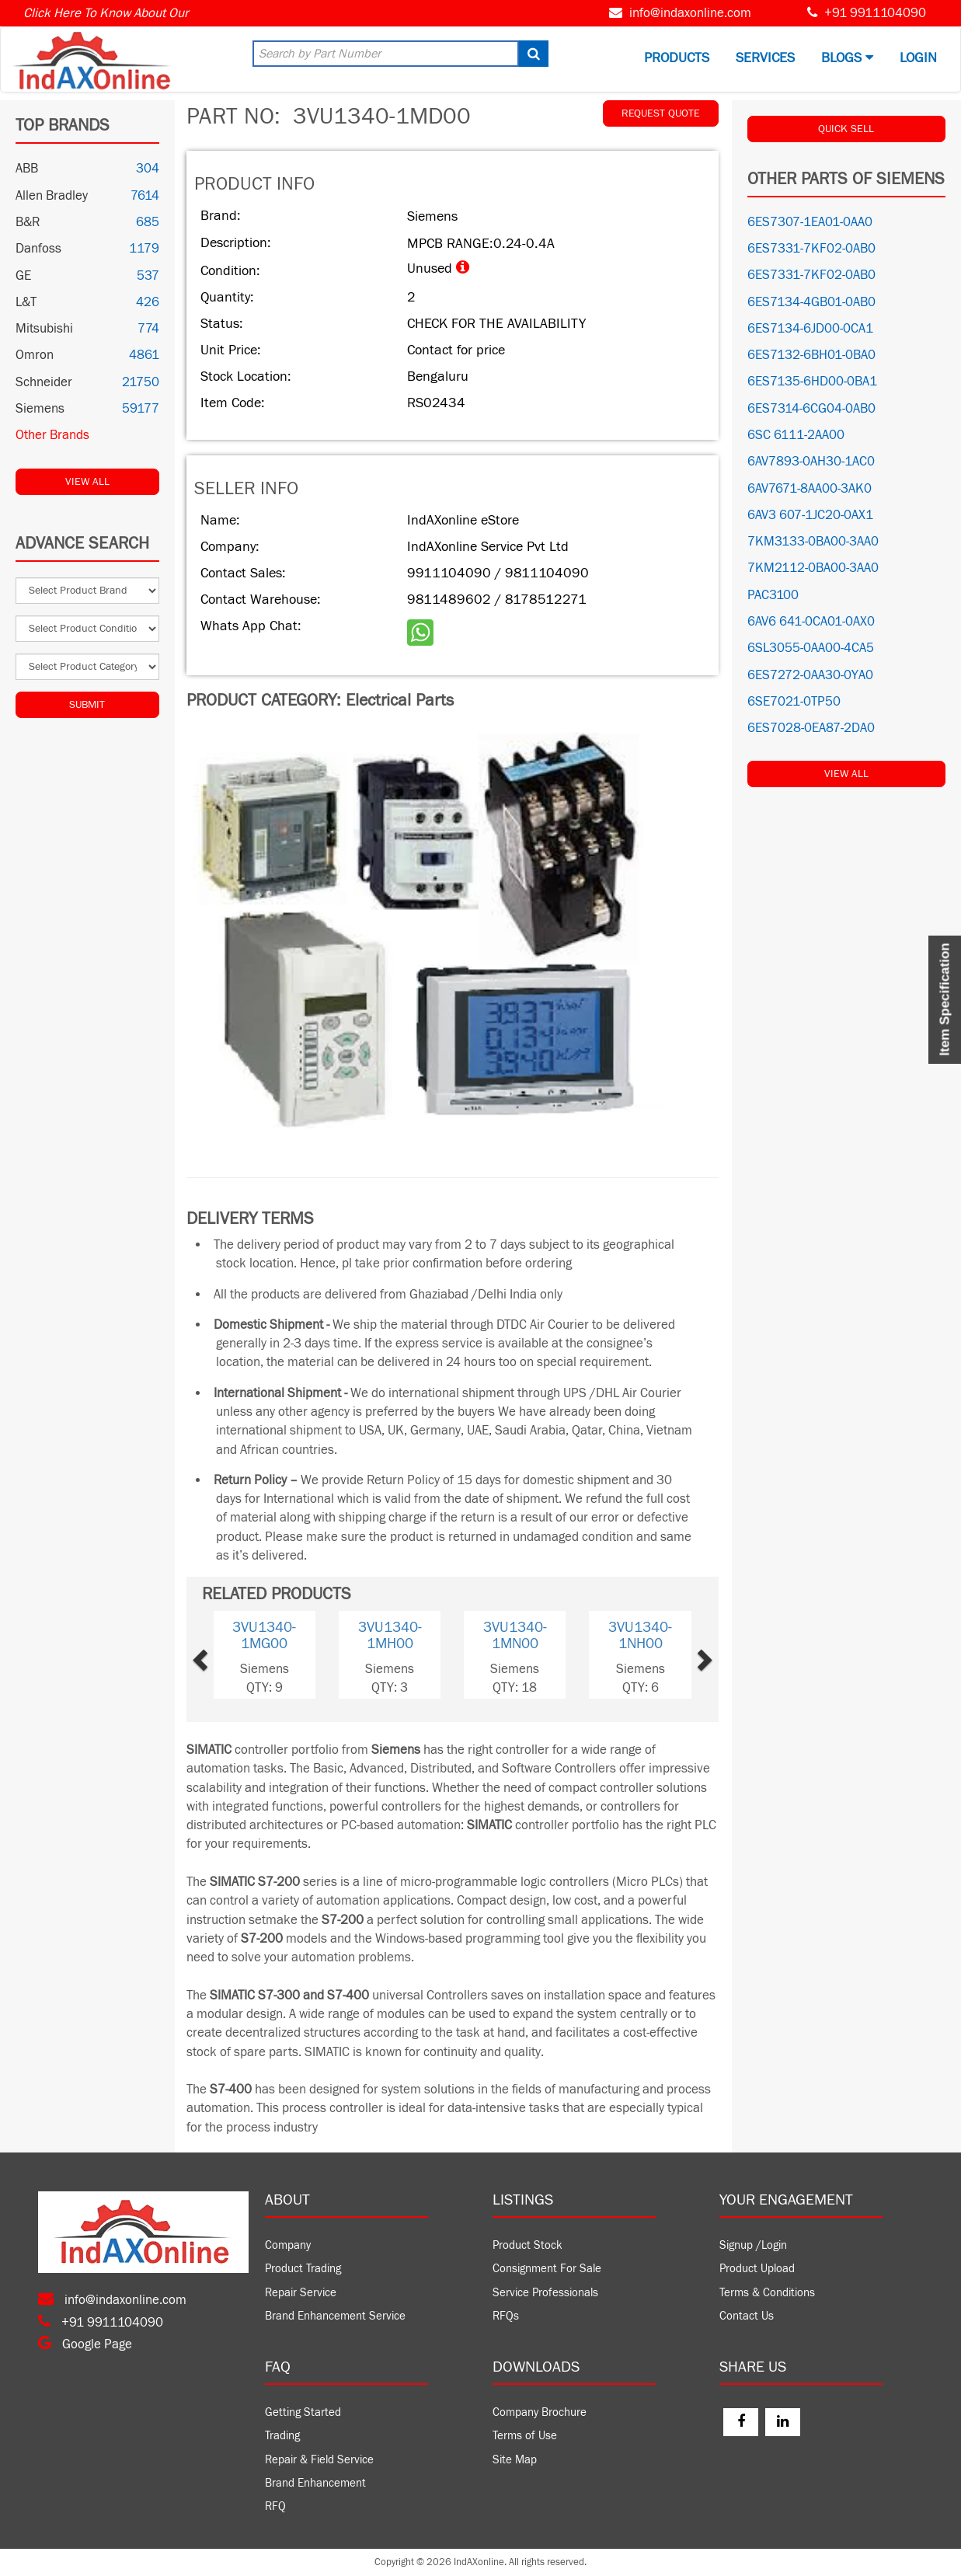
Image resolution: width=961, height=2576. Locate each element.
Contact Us (746, 2316)
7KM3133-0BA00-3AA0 (813, 541)
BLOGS (847, 58)
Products (676, 58)
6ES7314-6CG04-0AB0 (811, 409)
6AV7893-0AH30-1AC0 (811, 461)
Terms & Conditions (767, 2292)
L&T (26, 302)
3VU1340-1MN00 (515, 1635)
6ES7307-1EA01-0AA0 (809, 222)
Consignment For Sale (547, 2268)
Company (288, 2245)
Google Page (85, 2344)
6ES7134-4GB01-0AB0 (811, 302)
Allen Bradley (52, 196)
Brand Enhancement (315, 2483)
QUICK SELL (846, 129)
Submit (87, 705)
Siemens (40, 409)
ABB (27, 168)
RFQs (506, 2316)
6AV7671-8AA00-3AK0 (809, 489)
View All (87, 482)
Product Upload (757, 2268)
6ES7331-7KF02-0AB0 (811, 248)
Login (918, 58)
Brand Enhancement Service (335, 2316)
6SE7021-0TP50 (794, 701)
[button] (224, 1654)
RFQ (275, 2506)
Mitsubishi (44, 328)
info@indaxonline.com (690, 13)
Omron (35, 355)
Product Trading (303, 2268)
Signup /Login (753, 2245)
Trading (282, 2435)
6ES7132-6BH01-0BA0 (811, 355)
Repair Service (300, 2292)
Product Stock (527, 2245)
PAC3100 (773, 595)
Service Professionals (545, 2292)
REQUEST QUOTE (661, 113)
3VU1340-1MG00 (264, 1635)
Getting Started (303, 2412)
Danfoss (38, 248)
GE (23, 276)
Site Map (515, 2459)
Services (765, 58)
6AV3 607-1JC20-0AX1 (810, 515)
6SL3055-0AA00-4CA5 (810, 648)
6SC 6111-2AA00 (795, 435)
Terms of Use (525, 2435)
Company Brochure (540, 2412)
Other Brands (52, 435)
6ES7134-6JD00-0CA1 (810, 328)
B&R (28, 222)
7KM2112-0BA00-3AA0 (813, 568)
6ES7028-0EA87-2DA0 (811, 728)
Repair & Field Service (319, 2459)
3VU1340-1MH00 (390, 1635)
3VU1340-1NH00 (640, 1635)
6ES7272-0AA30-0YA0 (810, 675)
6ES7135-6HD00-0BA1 (812, 381)
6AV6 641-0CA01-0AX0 (811, 621)
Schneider (44, 382)
